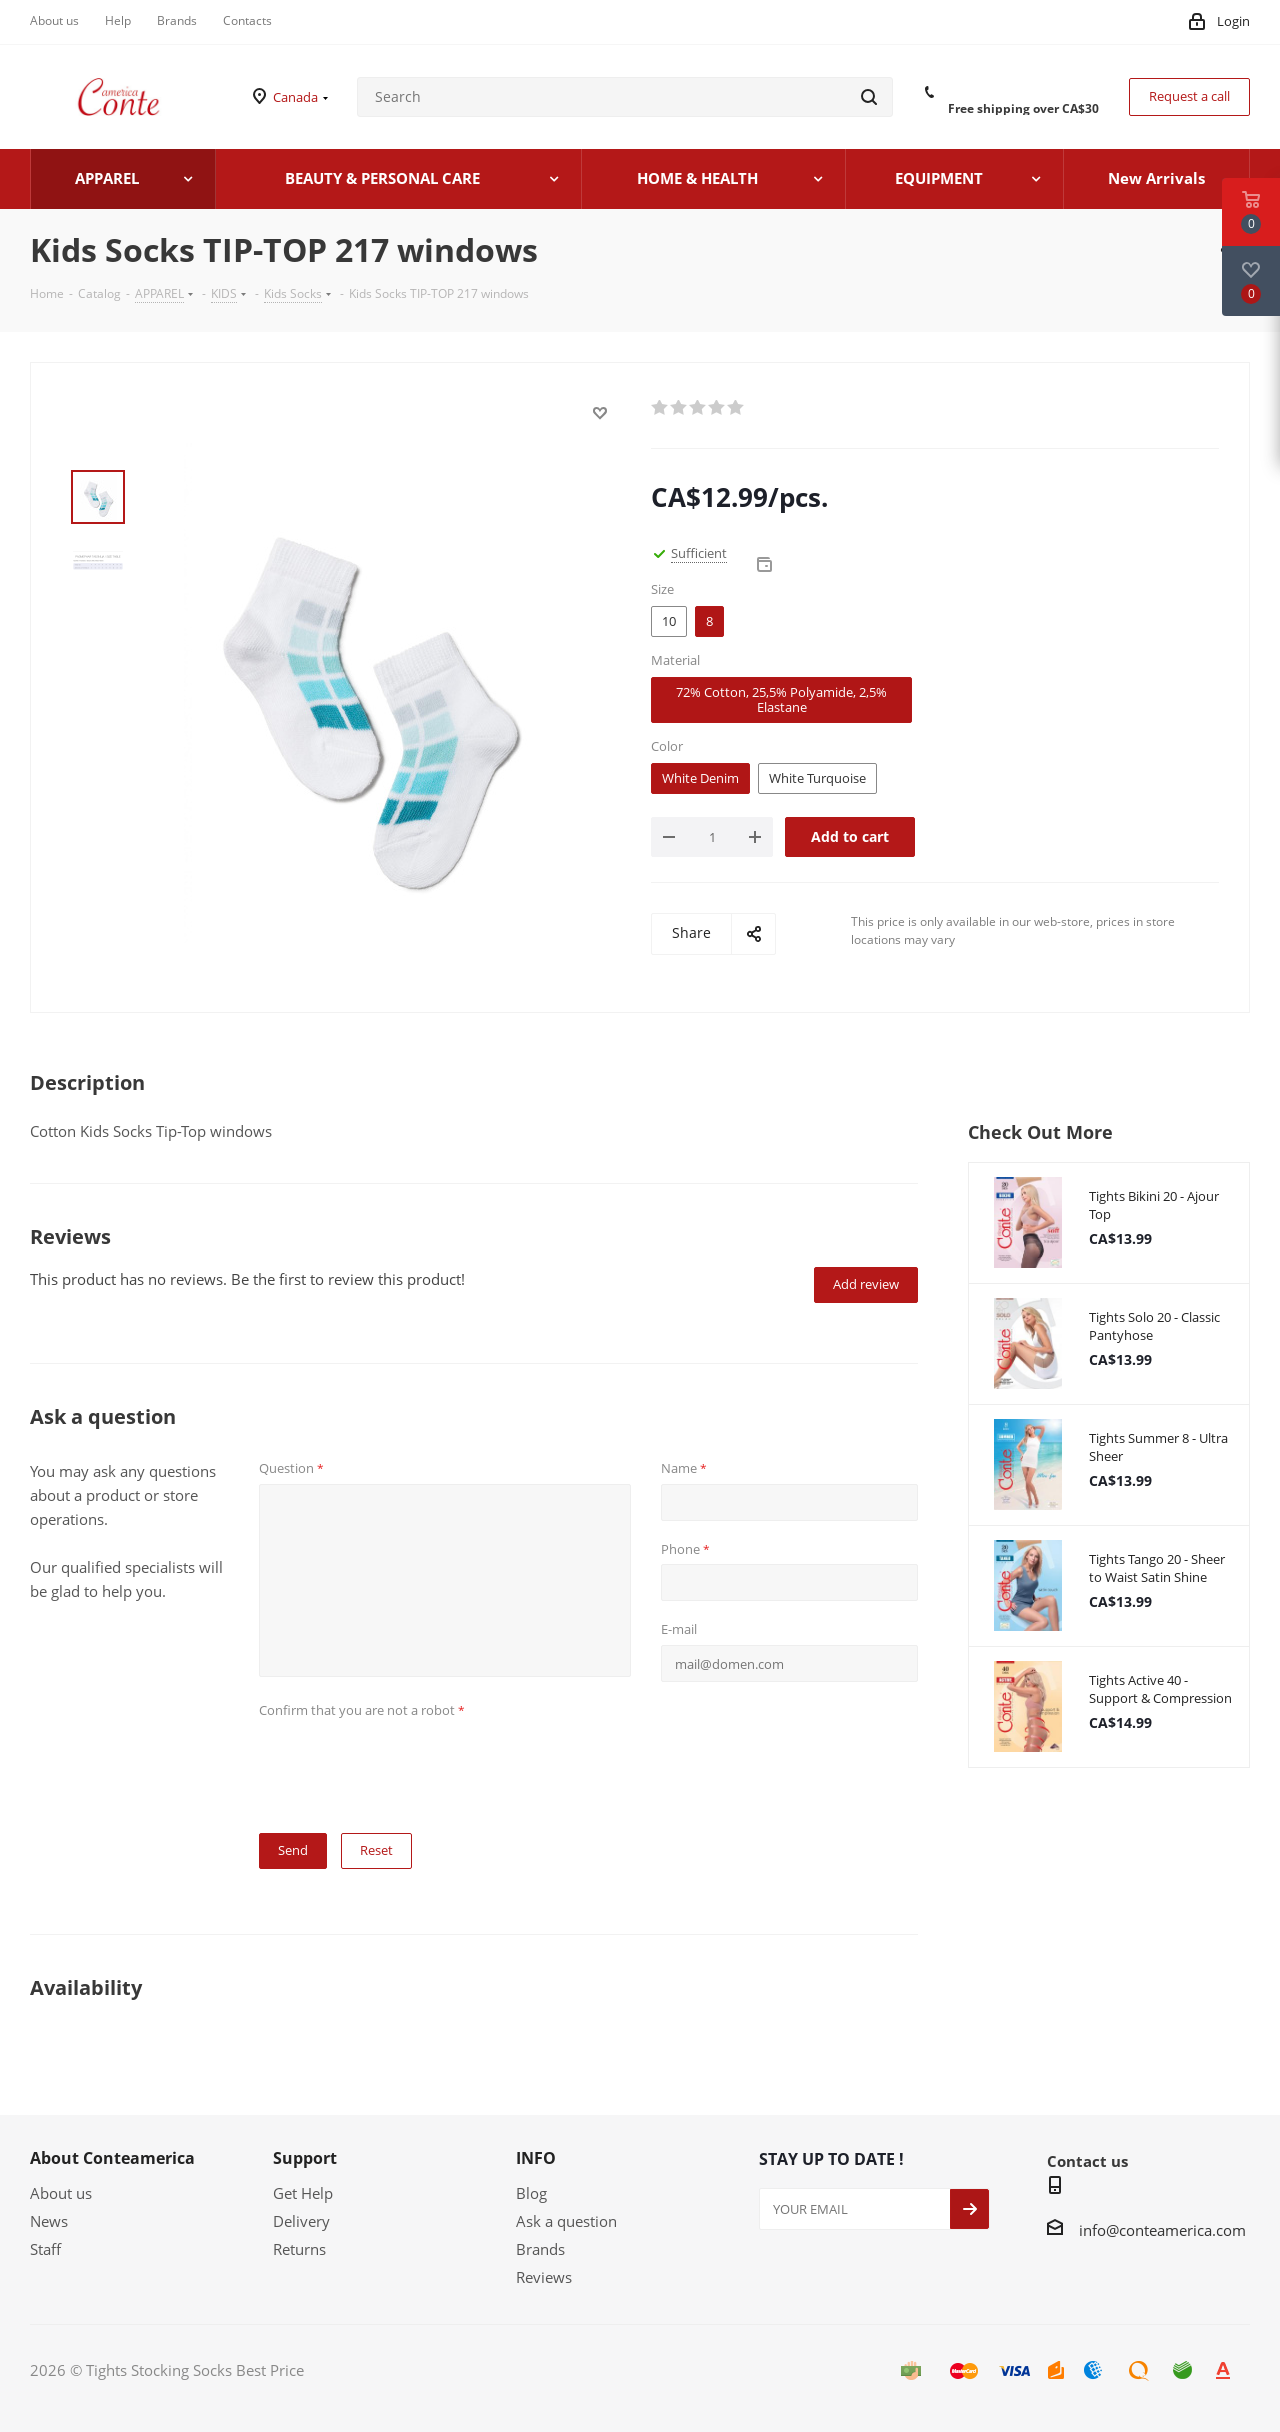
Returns (299, 2249)
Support (305, 2158)
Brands (540, 2249)
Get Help (303, 2193)
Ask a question (566, 2221)
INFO (536, 2158)
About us (61, 2193)
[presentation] (411, 1764)
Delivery (301, 2221)
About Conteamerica (112, 2158)
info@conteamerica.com (1162, 2230)
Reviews (544, 2277)
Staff (45, 2249)
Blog (531, 2193)
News (49, 2221)
